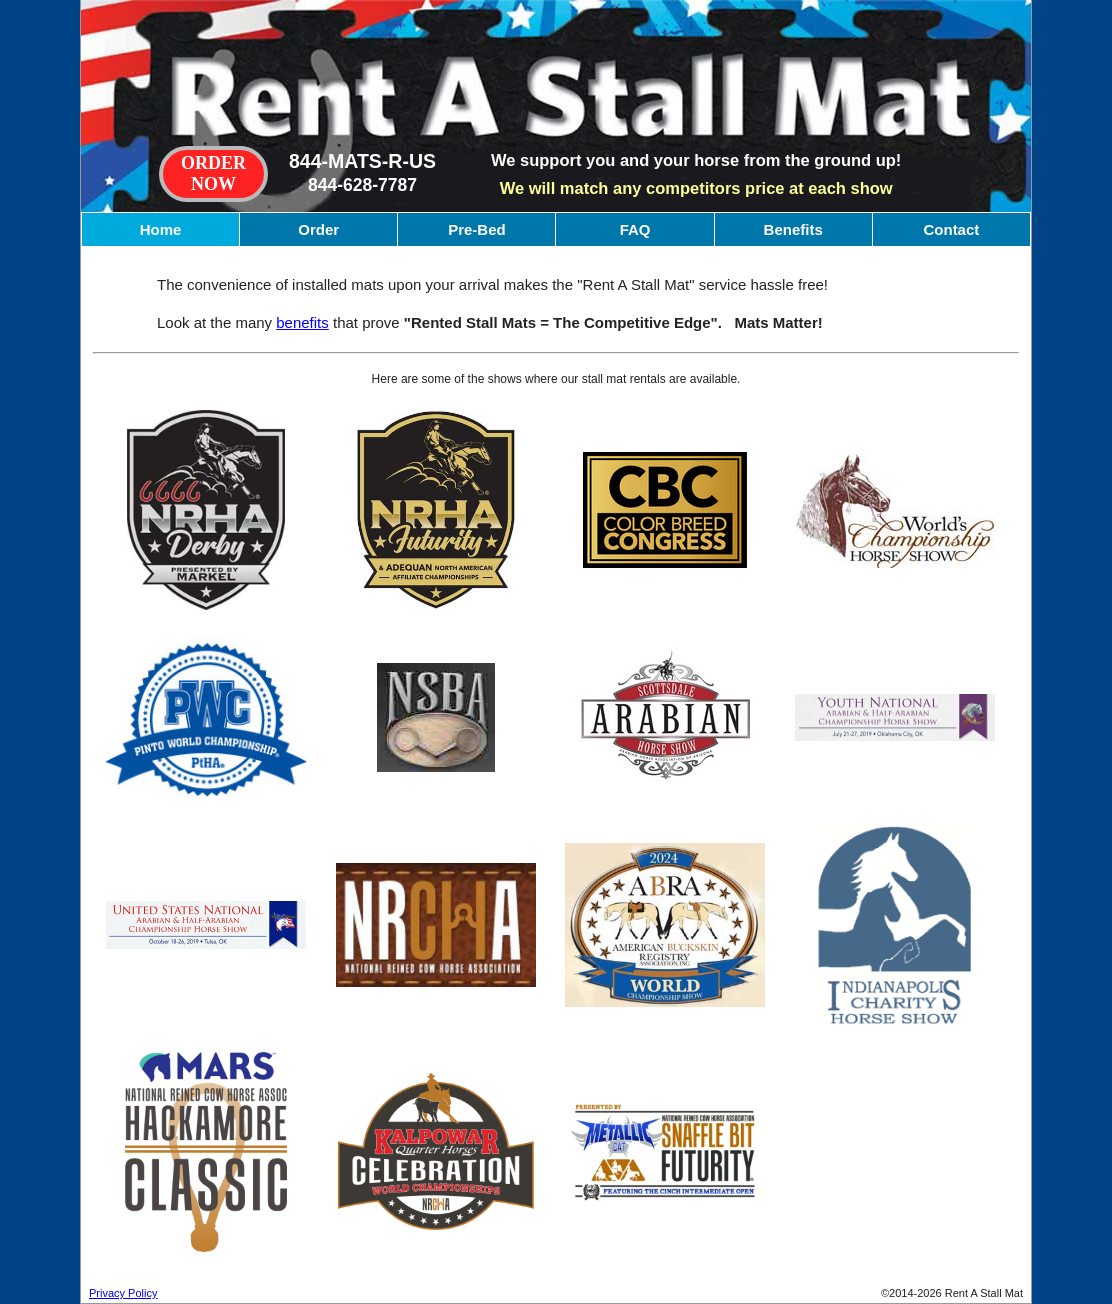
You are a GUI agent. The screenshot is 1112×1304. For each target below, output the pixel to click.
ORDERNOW (213, 173)
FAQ (635, 229)
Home (161, 229)
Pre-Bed (477, 229)
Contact (951, 229)
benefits (302, 322)
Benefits (793, 229)
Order (318, 229)
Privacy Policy (123, 1293)
